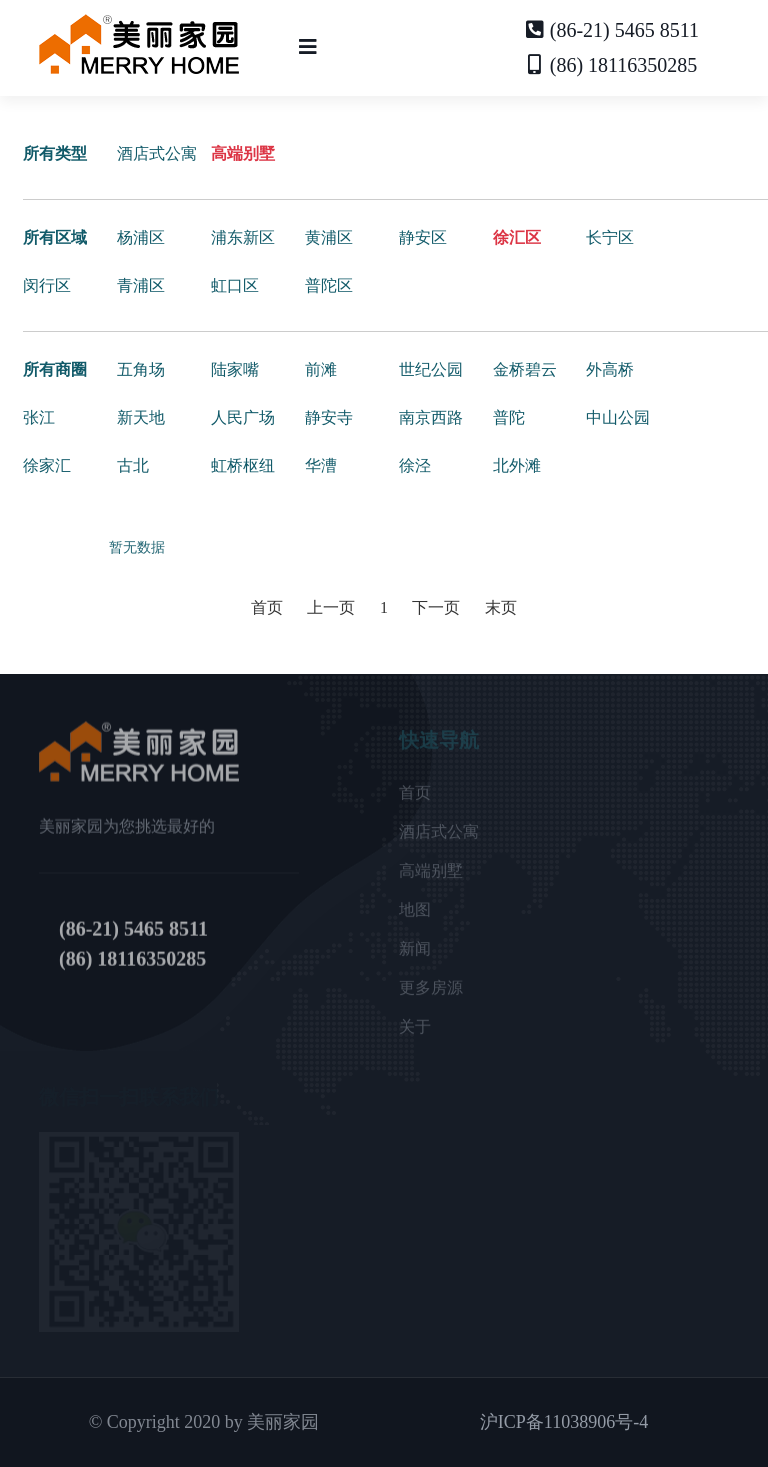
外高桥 (610, 369)
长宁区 (610, 237)
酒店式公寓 (157, 153)
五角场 (141, 369)
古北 (133, 465)
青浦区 (141, 285)
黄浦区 (329, 237)
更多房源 (431, 995)
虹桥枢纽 (243, 465)
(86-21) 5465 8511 (612, 30)
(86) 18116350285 (611, 65)
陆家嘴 (235, 369)
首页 (267, 607)
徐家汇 (47, 465)
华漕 (321, 465)
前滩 (321, 369)
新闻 (415, 956)
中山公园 (618, 417)
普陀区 (329, 285)
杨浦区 (141, 237)
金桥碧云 (525, 369)
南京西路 (431, 417)
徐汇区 (517, 237)
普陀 (509, 417)
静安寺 (329, 417)
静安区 (423, 237)
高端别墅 (243, 153)
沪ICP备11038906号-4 (564, 1422)
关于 (415, 1034)
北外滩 (517, 465)
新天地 (141, 417)
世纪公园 (431, 369)
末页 (501, 607)
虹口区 (235, 285)
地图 (415, 917)
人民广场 (243, 417)
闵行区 (47, 285)
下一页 (436, 607)
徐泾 (415, 465)
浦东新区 (243, 237)
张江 (39, 417)
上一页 (331, 607)
